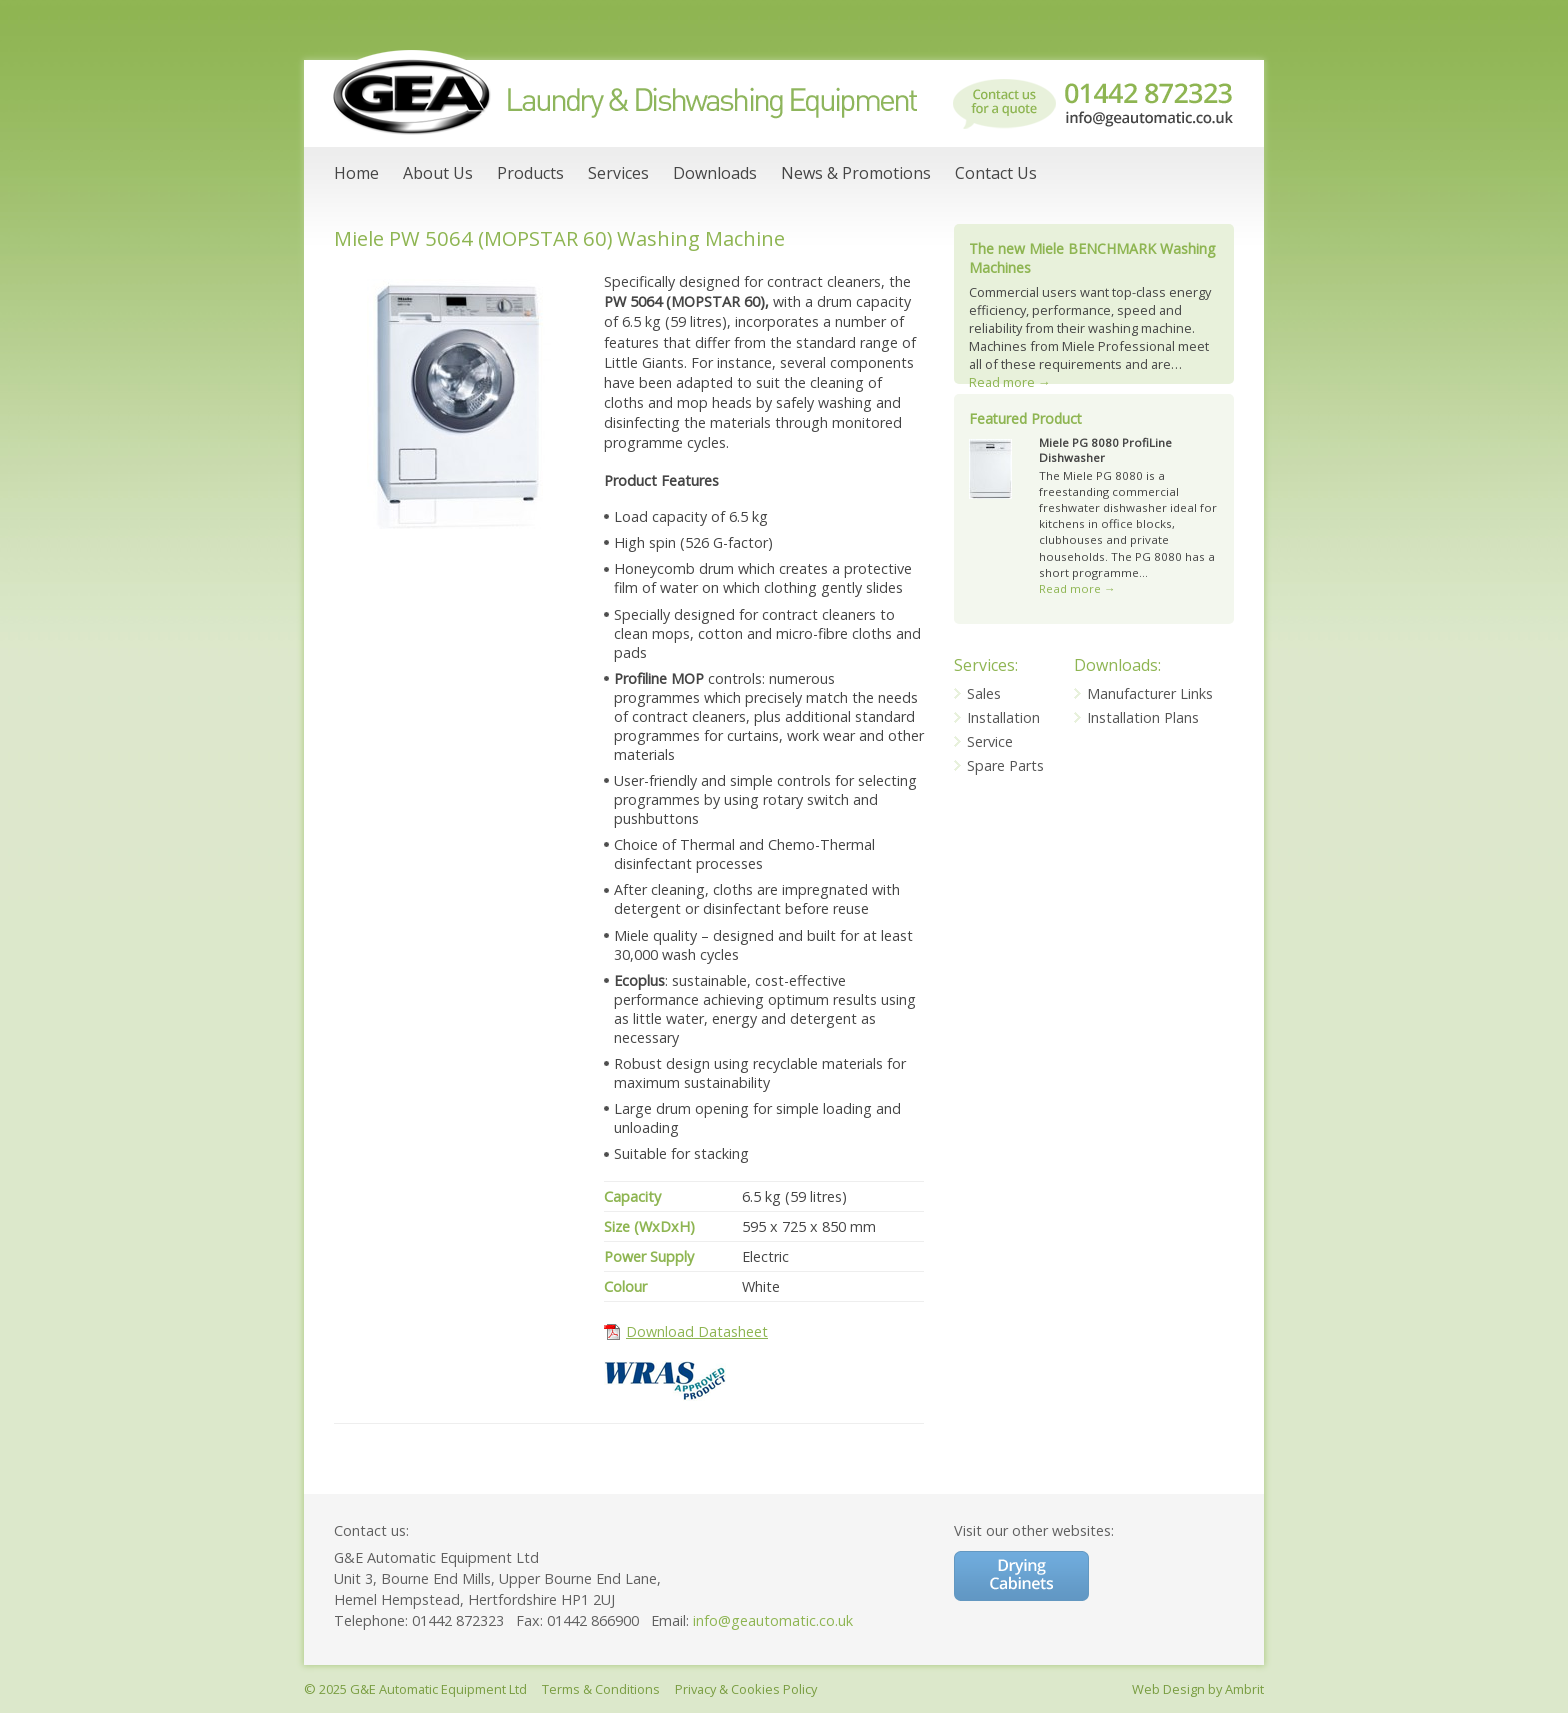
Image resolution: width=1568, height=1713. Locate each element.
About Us (438, 173)
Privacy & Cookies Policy (746, 1689)
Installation (1003, 717)
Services (618, 173)
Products (530, 173)
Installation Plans (1143, 717)
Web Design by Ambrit (1198, 1689)
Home (356, 173)
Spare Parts (1005, 765)
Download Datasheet (697, 1331)
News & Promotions (856, 173)
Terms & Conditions (601, 1689)
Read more (1010, 382)
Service (990, 741)
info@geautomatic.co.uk (773, 1620)
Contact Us (996, 173)
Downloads (715, 173)
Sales (984, 693)
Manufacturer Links (1150, 693)
